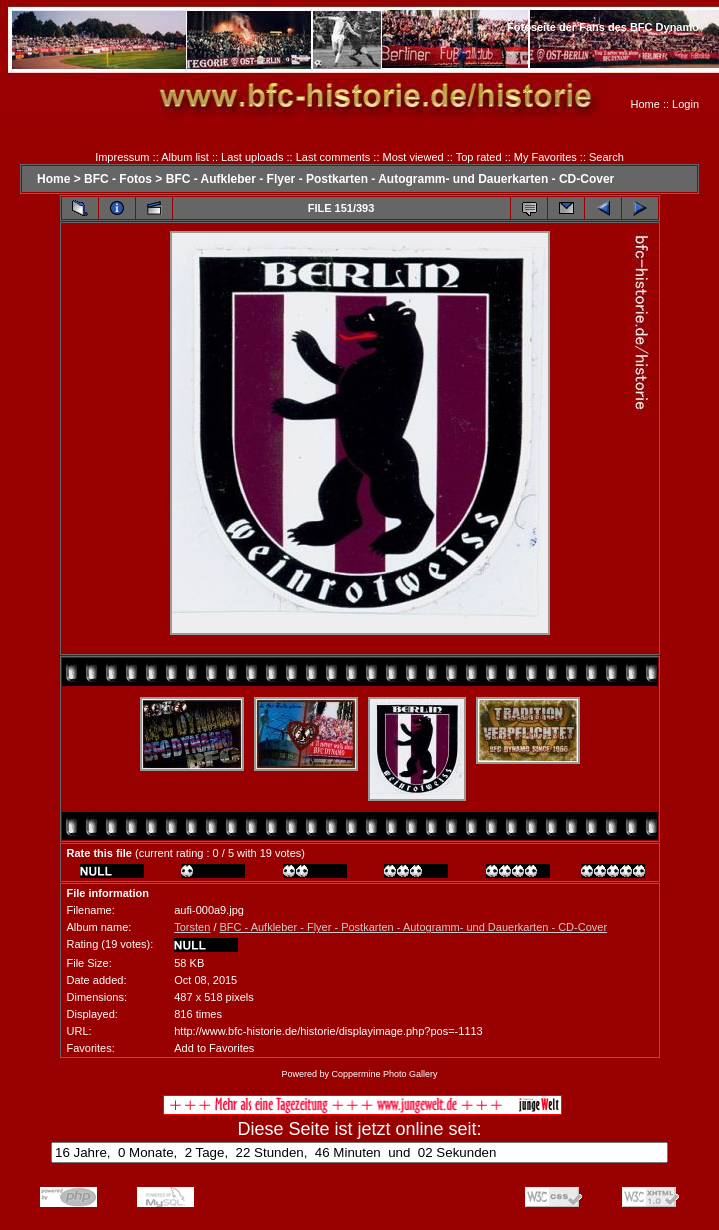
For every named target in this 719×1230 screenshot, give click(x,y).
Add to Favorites (214, 1048)
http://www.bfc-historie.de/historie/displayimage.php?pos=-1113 (328, 1031)
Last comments (333, 157)
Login (685, 104)
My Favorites (545, 157)
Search (606, 157)
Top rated (479, 157)
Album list (185, 157)
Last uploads (252, 157)
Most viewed (413, 157)
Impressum (122, 157)
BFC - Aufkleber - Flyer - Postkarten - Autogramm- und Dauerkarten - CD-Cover (390, 179)
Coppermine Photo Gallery (384, 1074)
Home (645, 104)
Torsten (192, 927)
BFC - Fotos (118, 179)
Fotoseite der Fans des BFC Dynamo (603, 27)
